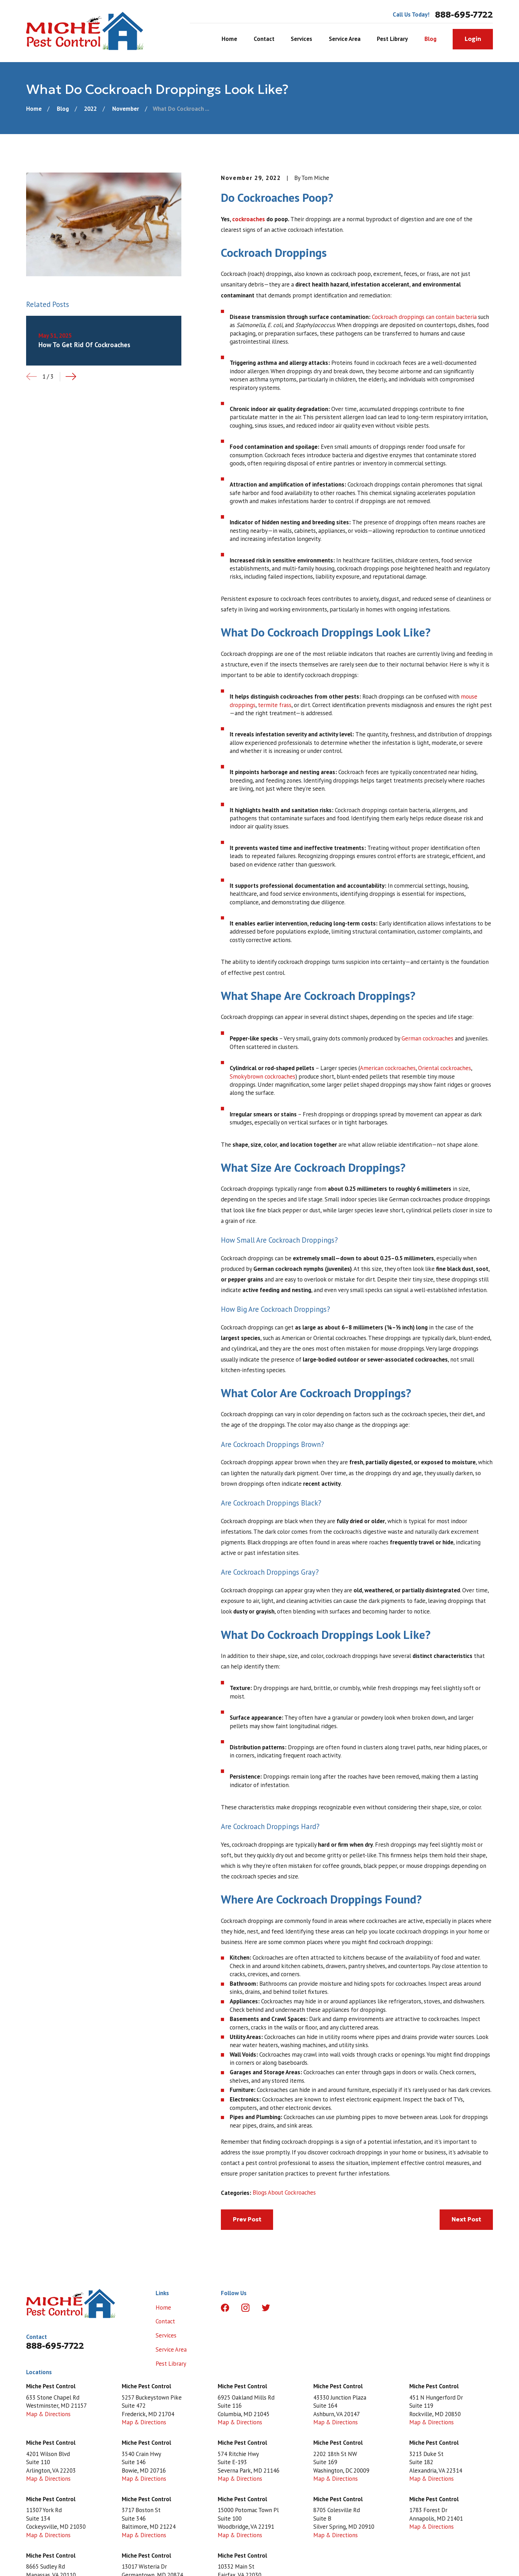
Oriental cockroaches (444, 1068)
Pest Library (171, 2363)
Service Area (171, 2349)
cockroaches (248, 219)
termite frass (274, 705)
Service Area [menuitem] (345, 39)
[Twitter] (266, 2308)
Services (166, 2335)
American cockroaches (388, 1068)
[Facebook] (225, 2308)
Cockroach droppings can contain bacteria (424, 317)
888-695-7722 (464, 14)
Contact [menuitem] (264, 39)
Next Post (466, 2219)
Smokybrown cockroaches (262, 1076)
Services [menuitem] (301, 39)
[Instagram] (245, 2308)
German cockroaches (427, 1038)
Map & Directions (48, 2414)
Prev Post (247, 2219)
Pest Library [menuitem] (392, 39)
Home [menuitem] (229, 39)
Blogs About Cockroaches (284, 2192)
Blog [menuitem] (430, 39)
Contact (165, 2321)
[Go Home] (34, 109)
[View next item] (71, 376)
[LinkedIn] (286, 2308)
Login (473, 39)
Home (163, 2307)
